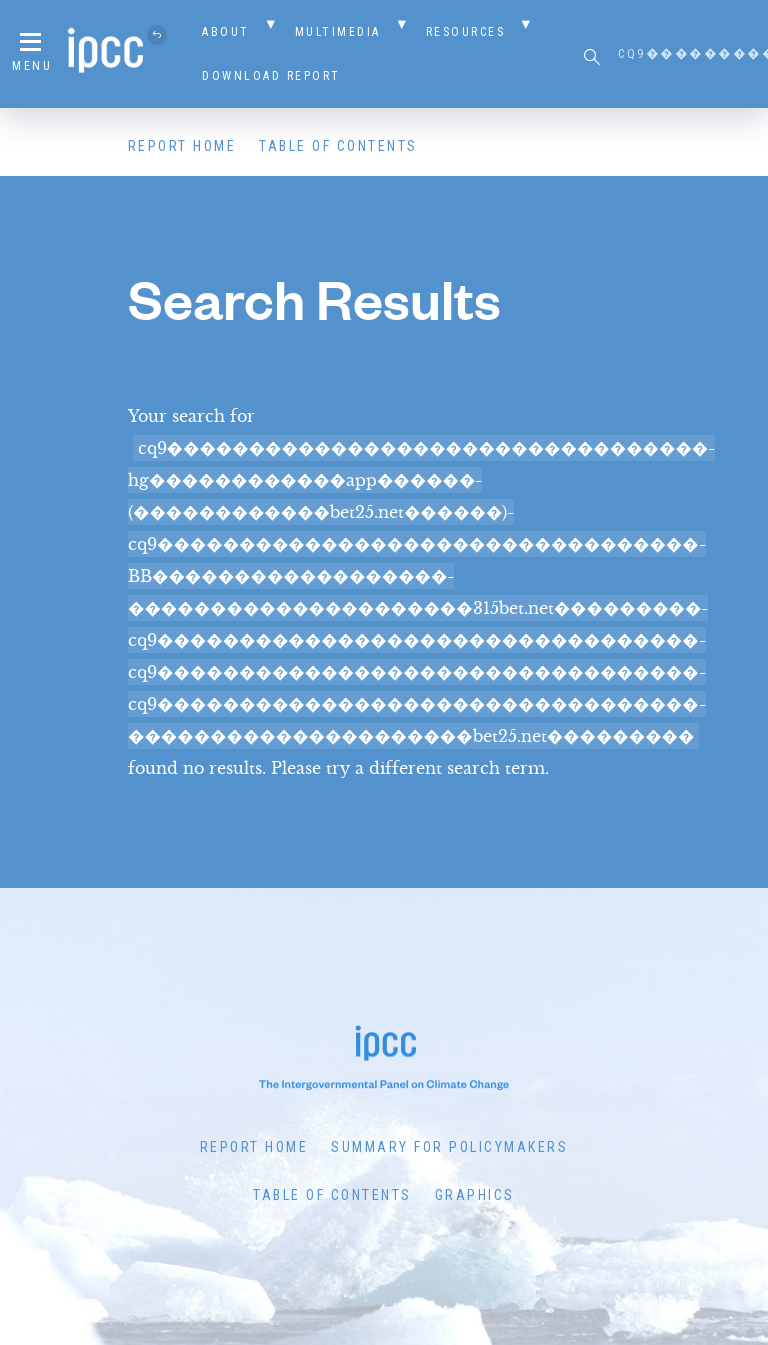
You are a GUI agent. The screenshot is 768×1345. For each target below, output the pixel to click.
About (226, 32)
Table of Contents (338, 146)
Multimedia (338, 32)
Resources (466, 32)
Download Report (271, 76)
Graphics (475, 1195)
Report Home (182, 146)
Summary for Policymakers (449, 1147)
